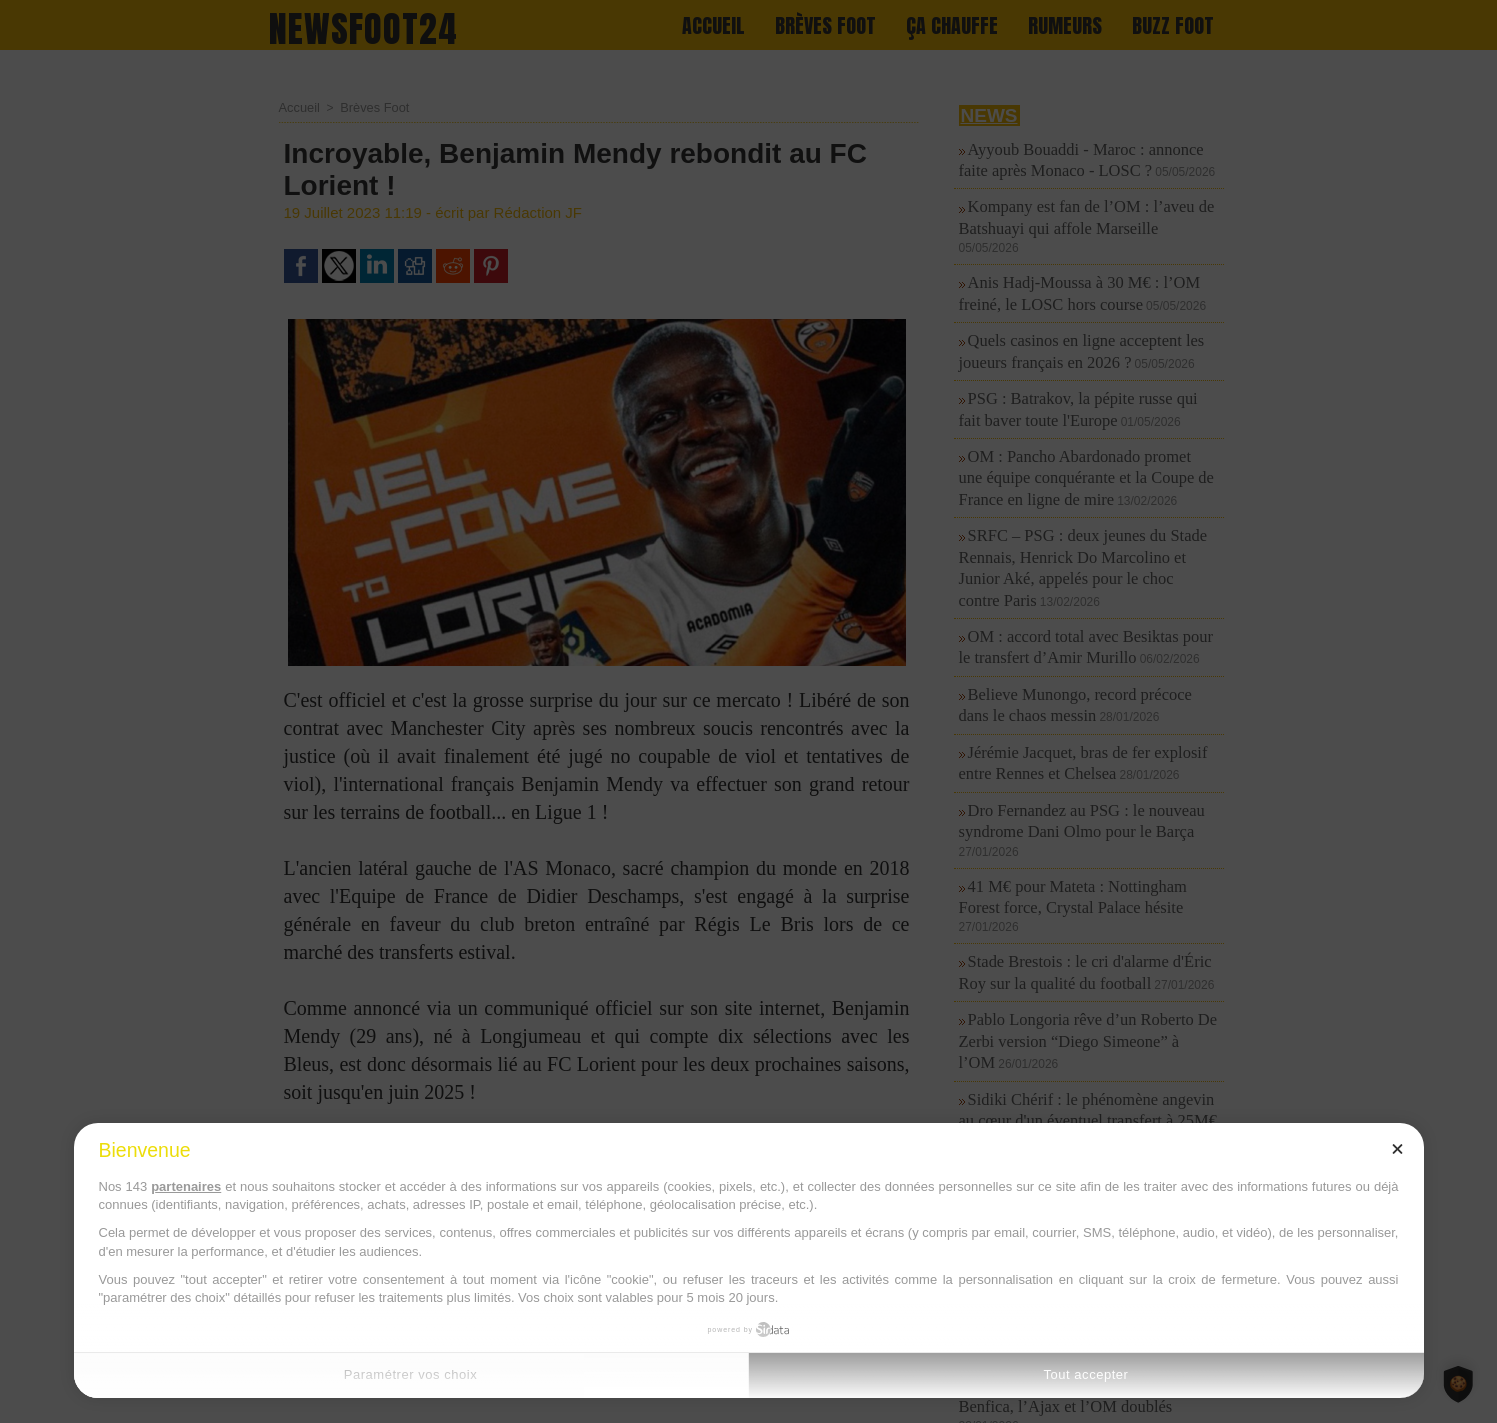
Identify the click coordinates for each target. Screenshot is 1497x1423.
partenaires (186, 1186)
